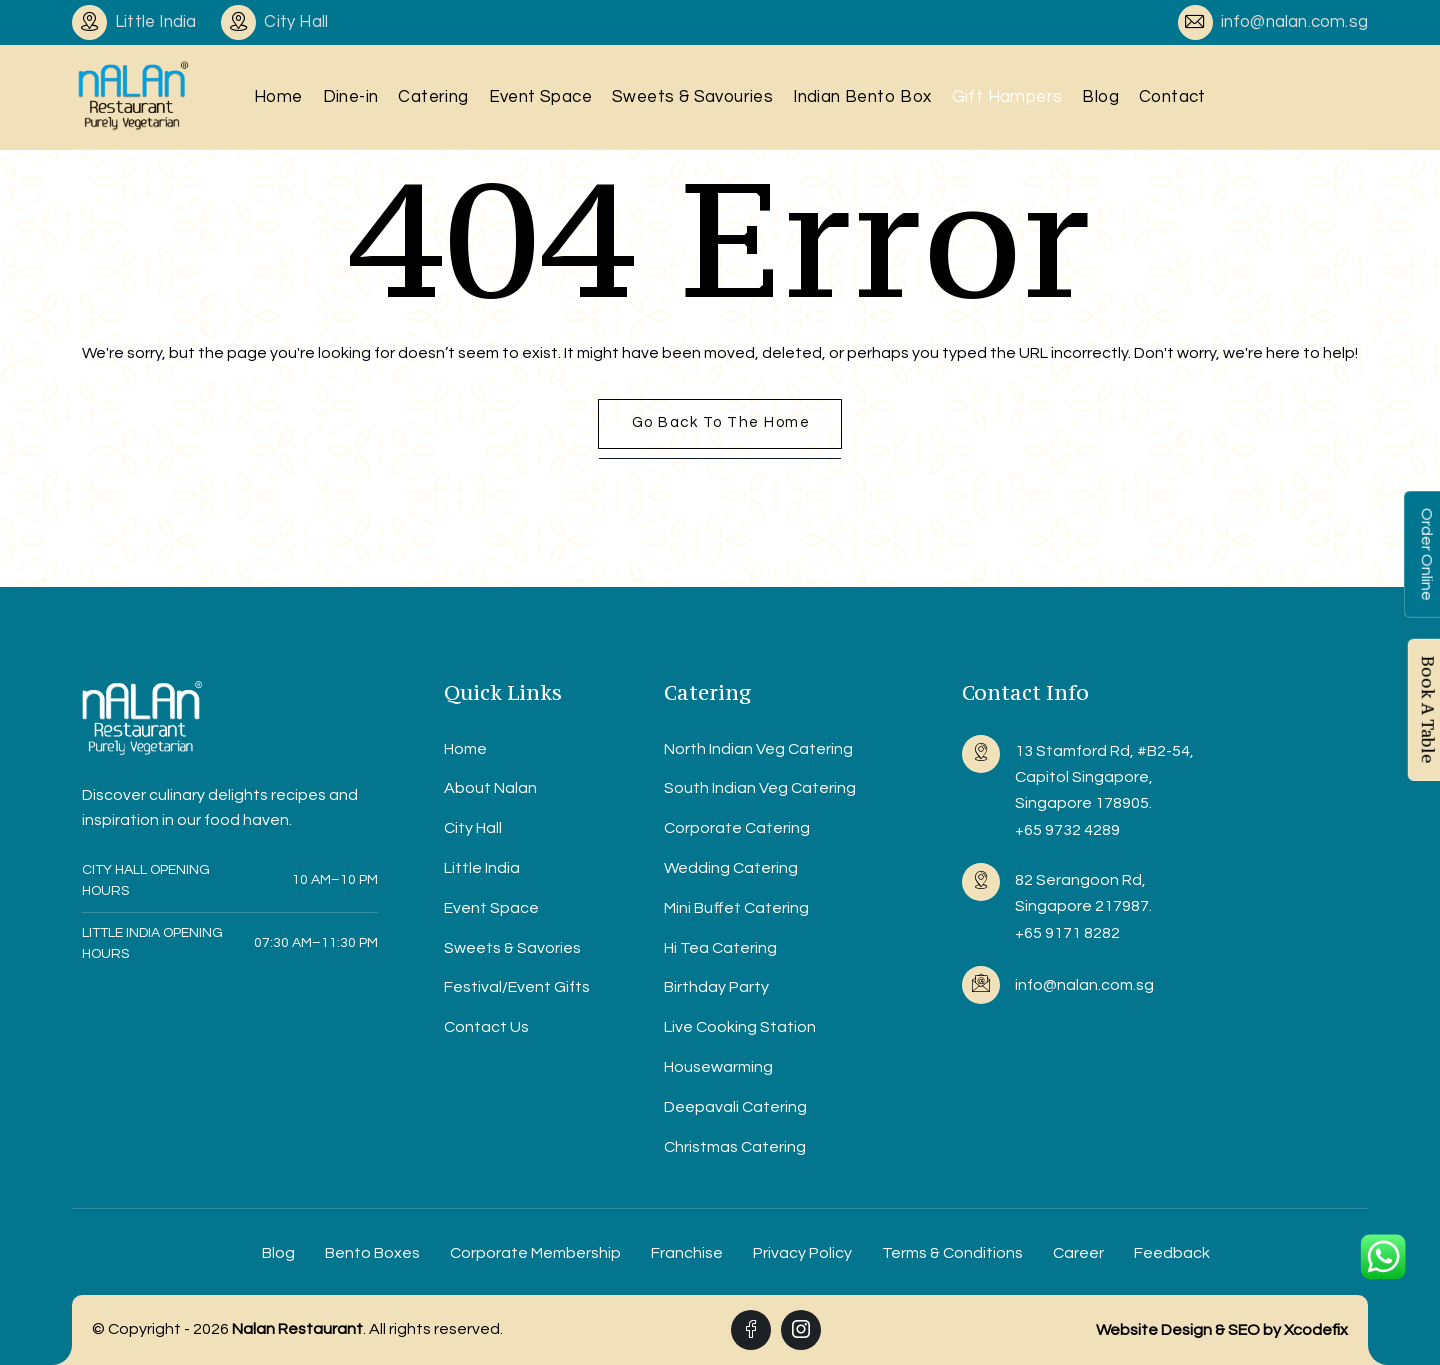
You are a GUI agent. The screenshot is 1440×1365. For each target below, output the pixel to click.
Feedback (1172, 1253)
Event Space (540, 97)
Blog (1100, 97)
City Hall (473, 828)
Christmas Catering (735, 1147)
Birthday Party (716, 987)
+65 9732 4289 (1067, 830)
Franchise (687, 1253)
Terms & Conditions (952, 1253)
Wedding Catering (731, 868)
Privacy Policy (802, 1253)
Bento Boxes (372, 1253)
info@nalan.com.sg (1294, 22)
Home (278, 97)
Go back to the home (721, 422)
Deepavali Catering (735, 1107)
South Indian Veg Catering (760, 788)
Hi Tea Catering (720, 948)
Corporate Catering (737, 828)
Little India (482, 868)
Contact (1172, 97)
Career (1078, 1253)
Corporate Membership (535, 1253)
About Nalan (490, 788)
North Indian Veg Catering (758, 749)
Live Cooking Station (740, 1027)
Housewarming (718, 1067)
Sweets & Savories (512, 948)
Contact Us (486, 1027)
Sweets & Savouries (692, 97)
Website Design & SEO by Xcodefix (1222, 1330)
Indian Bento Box (862, 97)
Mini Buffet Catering (736, 908)
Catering (433, 97)
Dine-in (351, 97)
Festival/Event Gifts (517, 987)
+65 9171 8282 (1067, 933)
